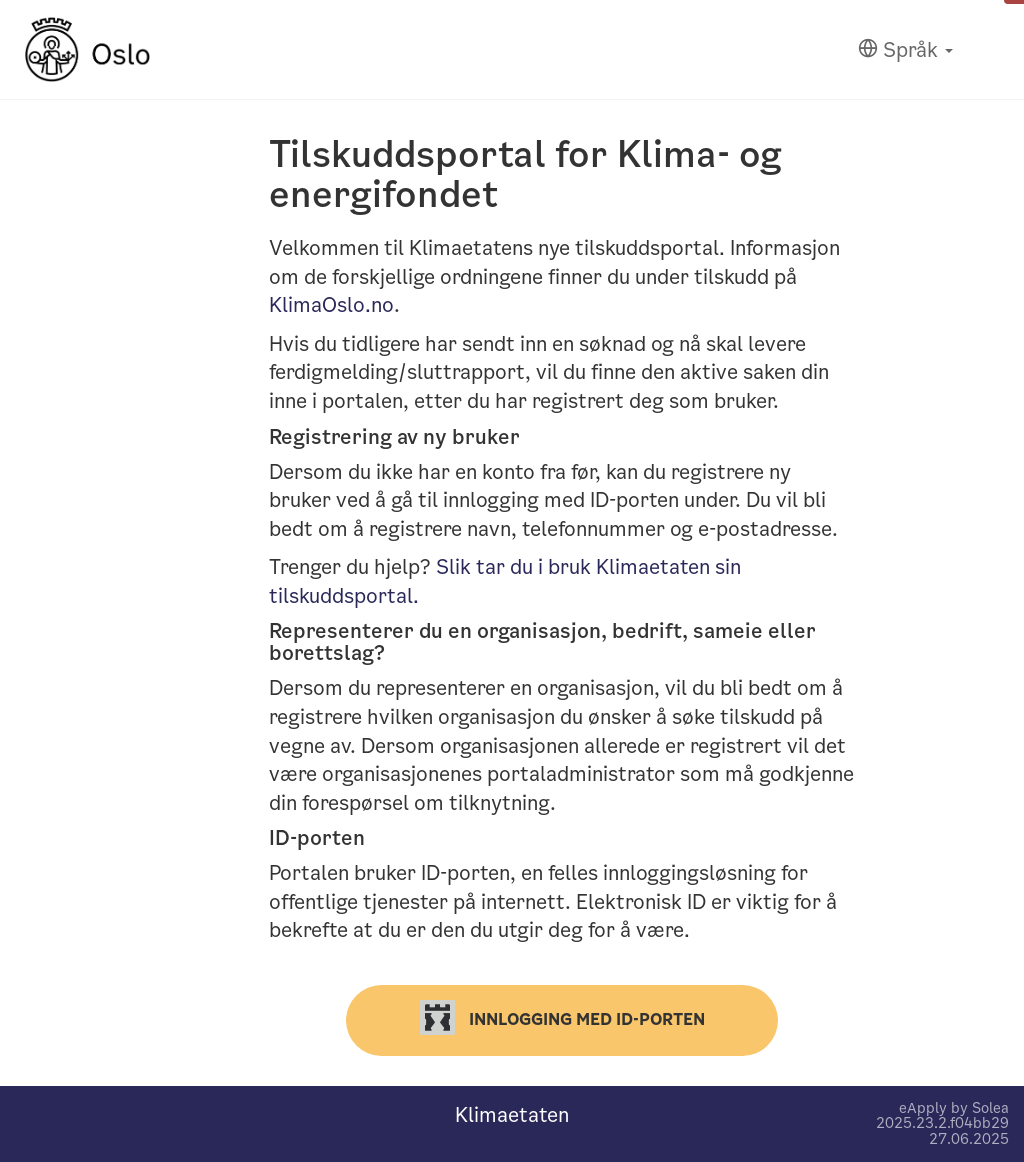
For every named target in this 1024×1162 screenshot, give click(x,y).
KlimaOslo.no (331, 305)
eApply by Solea (954, 1108)
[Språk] (905, 50)
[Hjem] (87, 49)
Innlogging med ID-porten (562, 1017)
